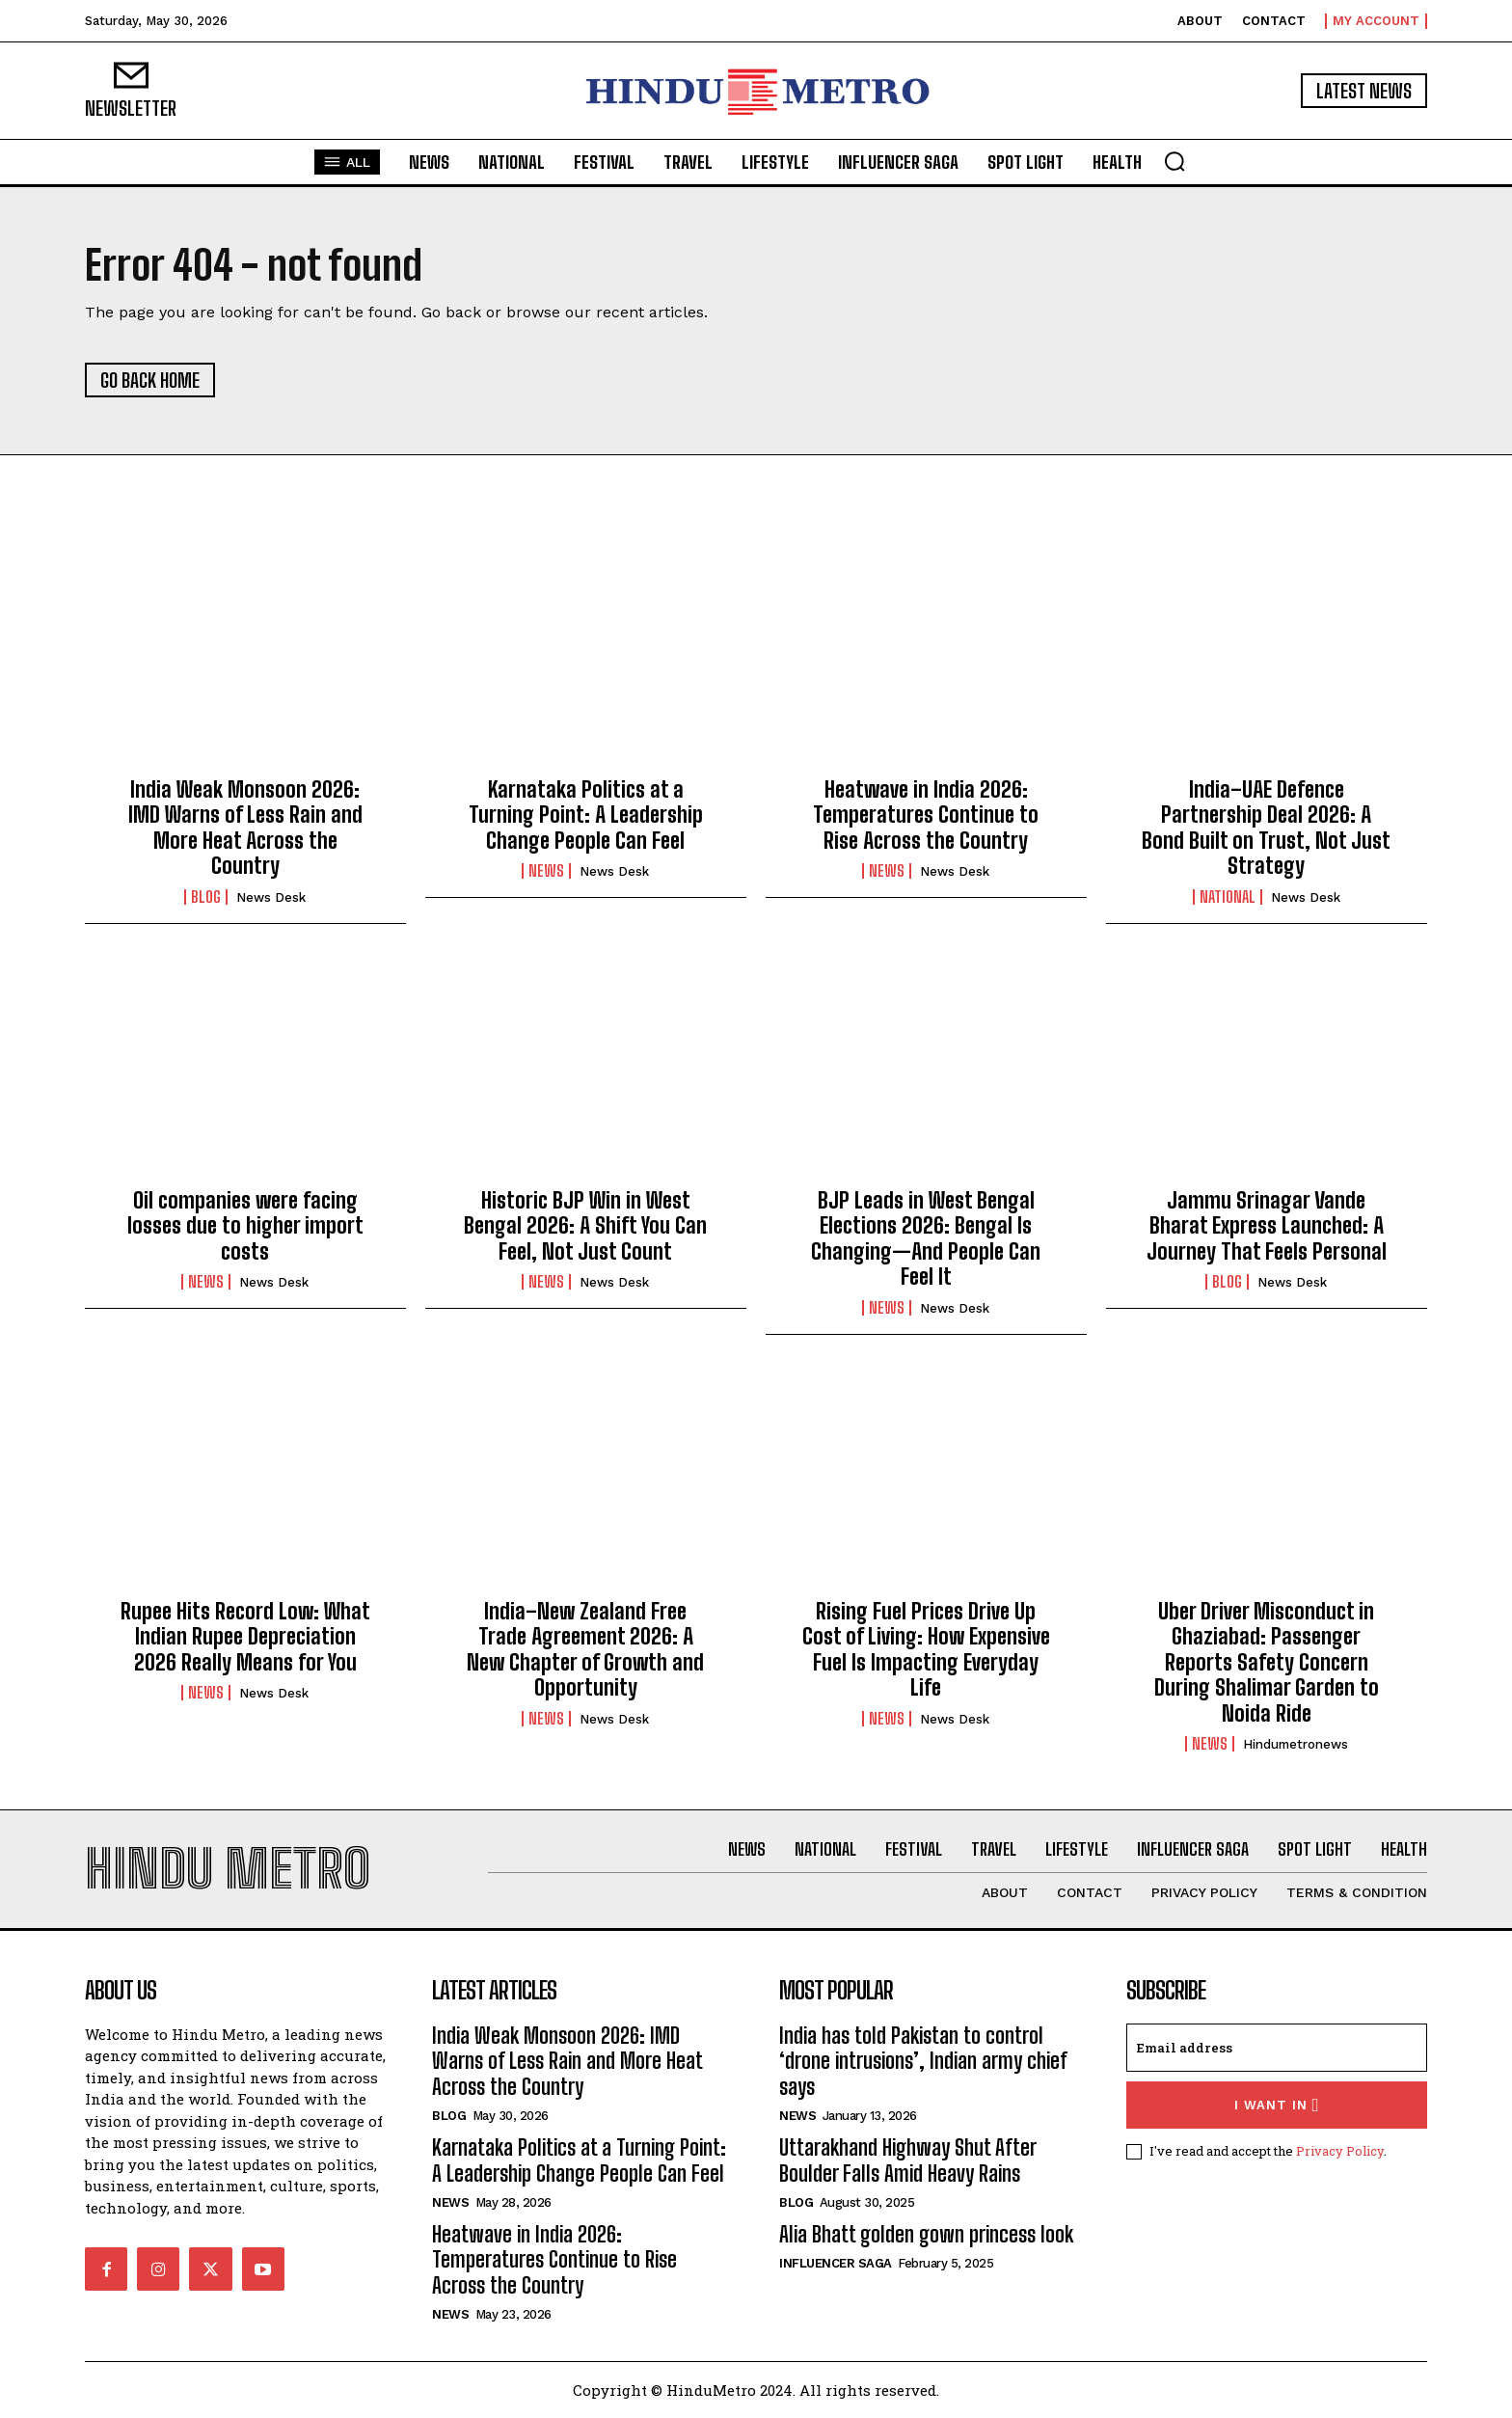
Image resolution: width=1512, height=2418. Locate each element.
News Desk (271, 897)
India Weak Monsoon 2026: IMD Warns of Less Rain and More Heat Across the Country (245, 827)
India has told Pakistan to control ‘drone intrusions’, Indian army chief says (923, 2061)
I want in (1277, 2105)
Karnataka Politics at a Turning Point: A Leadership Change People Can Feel (586, 815)
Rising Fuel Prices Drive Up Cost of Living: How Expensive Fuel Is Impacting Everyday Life (926, 1649)
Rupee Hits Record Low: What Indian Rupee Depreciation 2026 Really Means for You (245, 1636)
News (546, 871)
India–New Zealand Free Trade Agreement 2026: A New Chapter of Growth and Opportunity (585, 1649)
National (1228, 897)
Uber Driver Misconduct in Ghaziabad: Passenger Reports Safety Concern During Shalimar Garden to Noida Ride (1266, 1662)
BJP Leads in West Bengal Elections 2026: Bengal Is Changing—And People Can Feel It (925, 1238)
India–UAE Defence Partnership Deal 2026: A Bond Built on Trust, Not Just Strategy (1266, 827)
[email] (1276, 2048)
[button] (1174, 161)
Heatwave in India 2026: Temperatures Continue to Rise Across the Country (926, 815)
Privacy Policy (1340, 2151)
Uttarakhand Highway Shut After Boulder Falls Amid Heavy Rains (908, 2160)
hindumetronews (1295, 1744)
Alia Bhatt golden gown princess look (926, 2234)
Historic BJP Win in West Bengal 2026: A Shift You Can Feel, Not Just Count (585, 1225)
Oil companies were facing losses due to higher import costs (245, 1225)
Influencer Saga (835, 2263)
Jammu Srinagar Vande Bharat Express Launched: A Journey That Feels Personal (1267, 1225)
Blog (206, 897)
